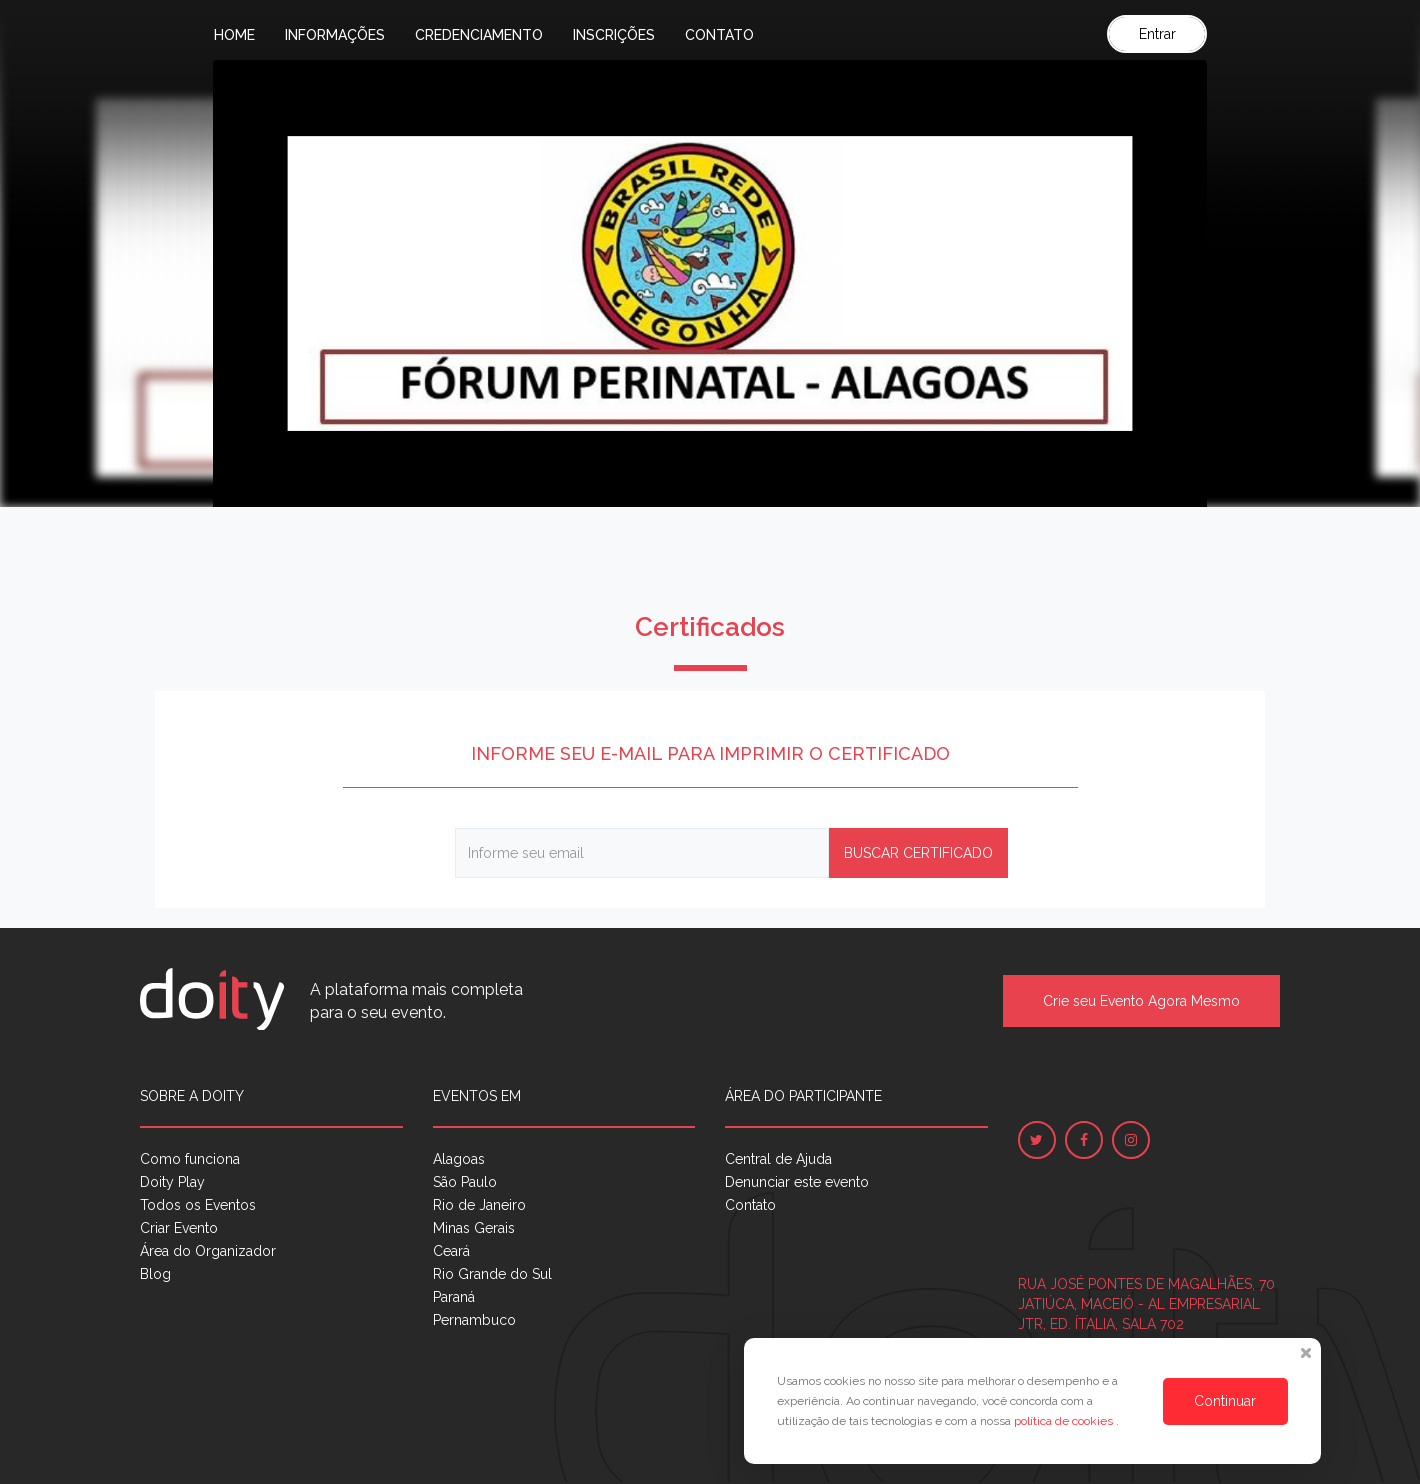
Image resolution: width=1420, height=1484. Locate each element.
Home (234, 35)
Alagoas (459, 1159)
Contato (719, 35)
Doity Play (172, 1182)
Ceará (451, 1251)
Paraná (454, 1297)
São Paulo (465, 1182)
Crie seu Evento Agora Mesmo (1141, 1001)
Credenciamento (479, 35)
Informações (335, 35)
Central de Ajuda (778, 1159)
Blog (155, 1274)
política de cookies (1065, 1421)
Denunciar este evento (797, 1182)
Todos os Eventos (198, 1205)
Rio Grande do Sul (492, 1274)
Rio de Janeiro (479, 1205)
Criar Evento (179, 1228)
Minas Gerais (474, 1228)
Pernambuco (474, 1320)
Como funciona (190, 1159)
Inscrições (614, 35)
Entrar (1157, 34)
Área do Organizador (208, 1251)
